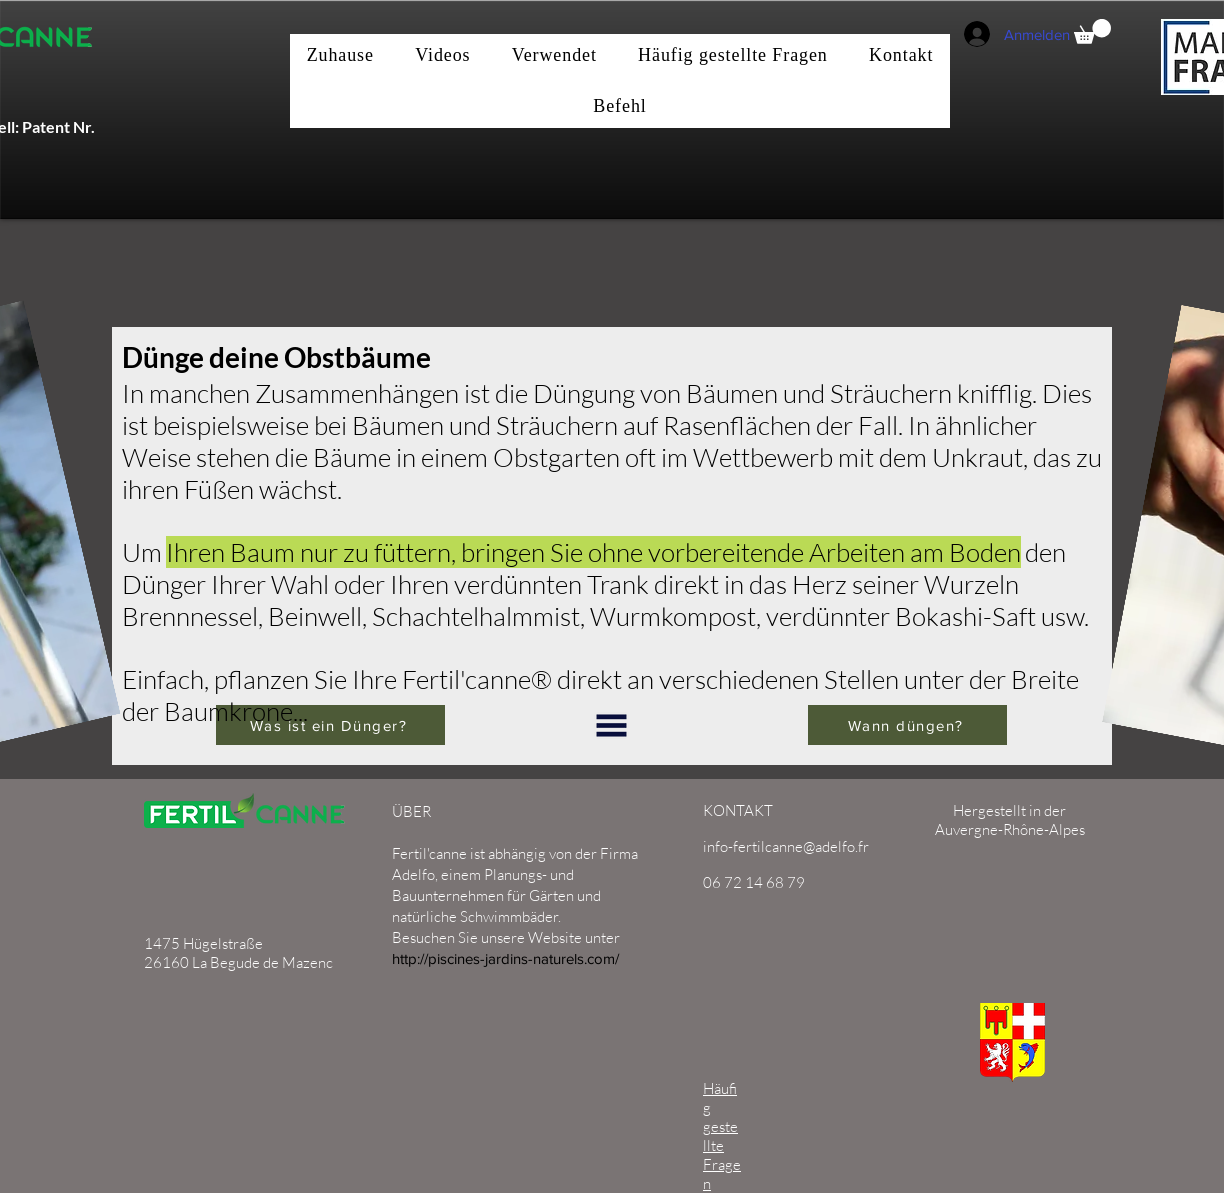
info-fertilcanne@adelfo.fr (786, 846)
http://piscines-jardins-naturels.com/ (505, 958)
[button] (1092, 31)
